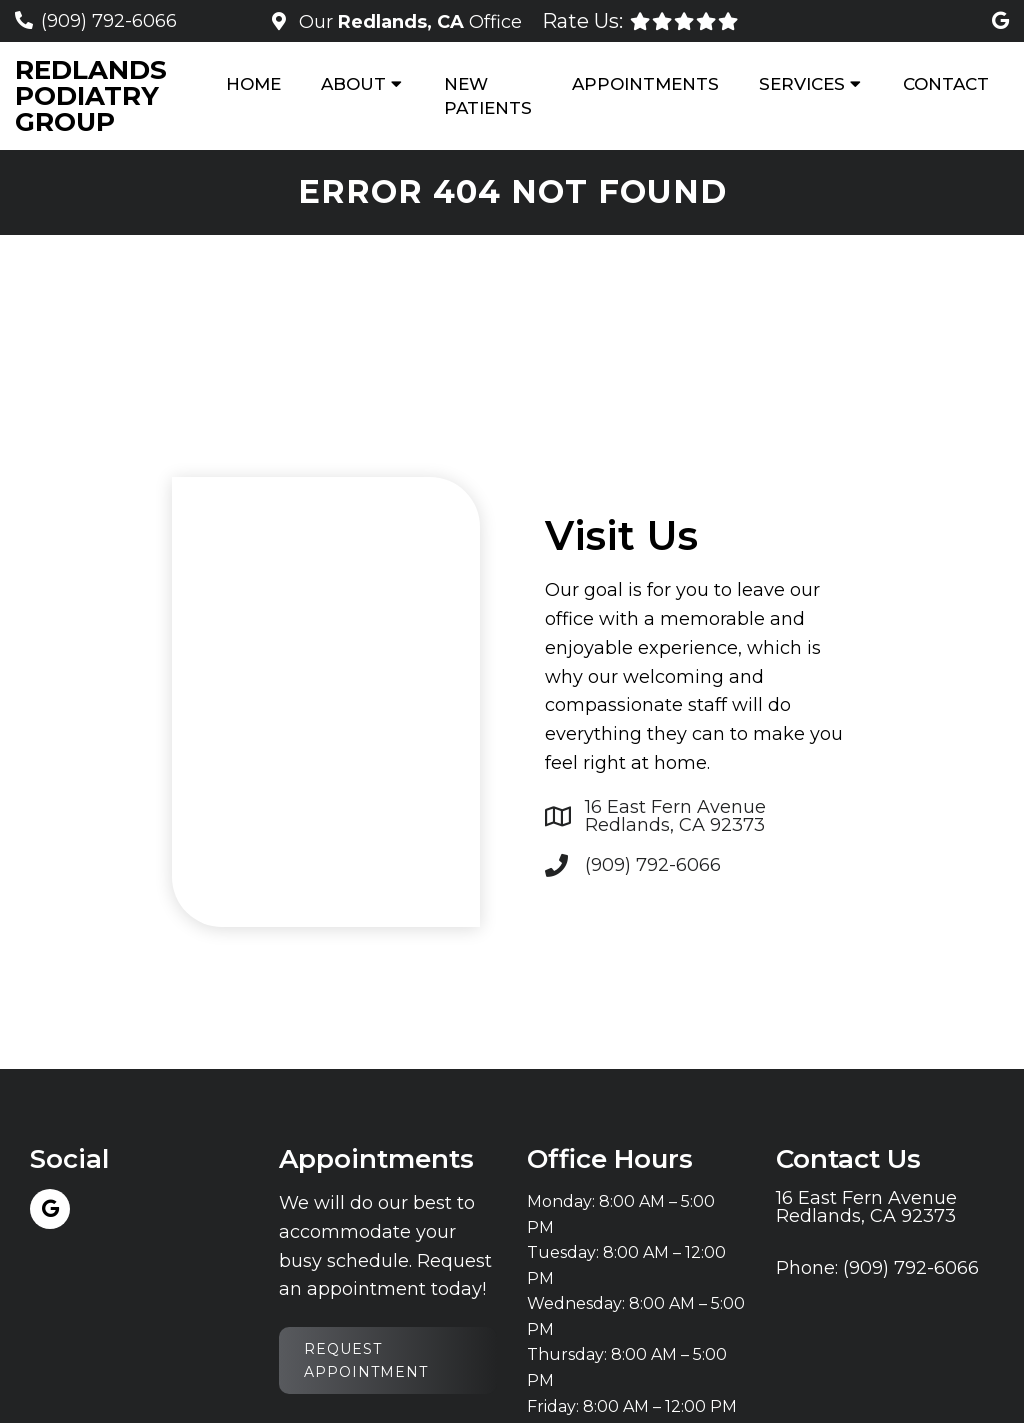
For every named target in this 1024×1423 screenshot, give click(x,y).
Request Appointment (366, 1360)
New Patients (488, 96)
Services (802, 84)
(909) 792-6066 (109, 21)
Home (253, 84)
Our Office (408, 22)
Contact (946, 84)
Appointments (645, 84)
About (353, 84)
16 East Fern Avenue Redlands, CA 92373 (675, 816)
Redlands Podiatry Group (91, 96)
